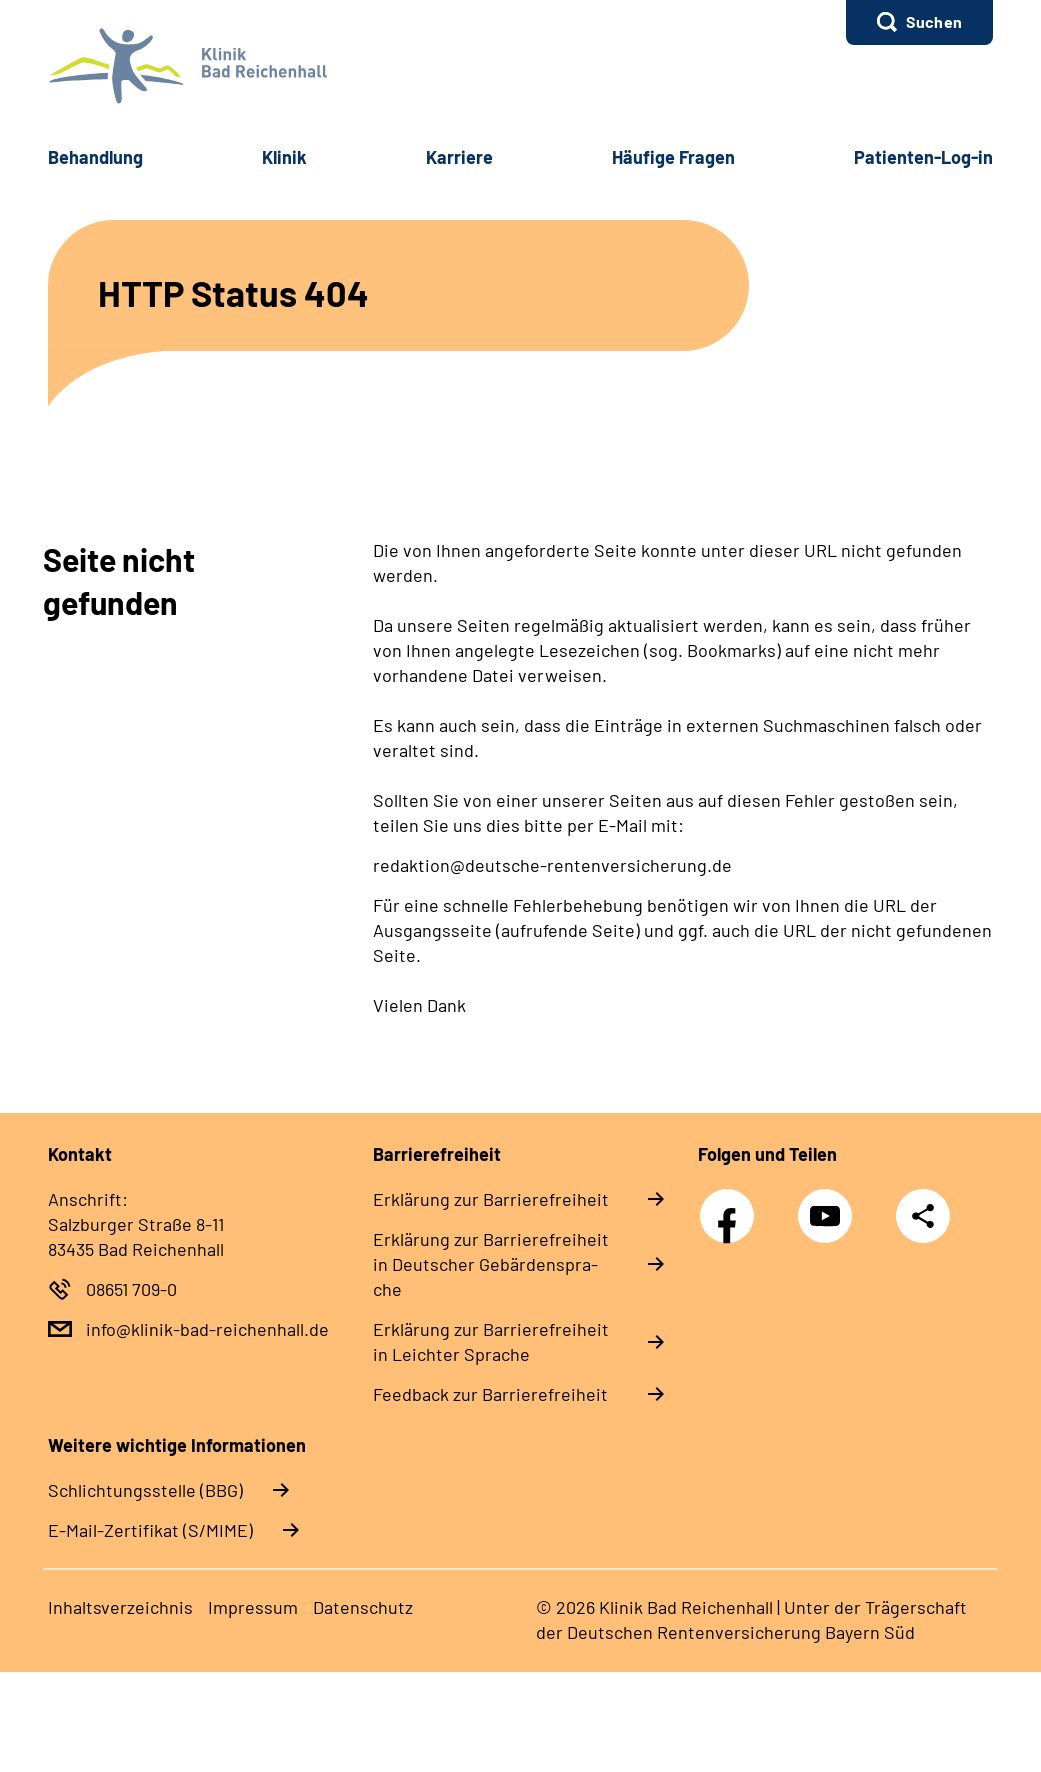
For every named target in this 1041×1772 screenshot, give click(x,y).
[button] (919, 22)
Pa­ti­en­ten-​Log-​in (923, 157)
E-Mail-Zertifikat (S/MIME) (150, 1530)
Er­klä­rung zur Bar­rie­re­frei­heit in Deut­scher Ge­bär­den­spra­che (491, 1264)
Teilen (923, 1216)
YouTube (828, 1205)
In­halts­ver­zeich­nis (120, 1607)
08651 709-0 (131, 1289)
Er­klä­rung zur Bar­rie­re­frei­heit (491, 1199)
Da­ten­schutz (363, 1607)
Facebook (732, 1205)
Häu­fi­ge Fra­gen (673, 157)
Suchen (934, 21)
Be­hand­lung (95, 157)
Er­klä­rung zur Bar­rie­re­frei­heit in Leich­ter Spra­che (491, 1341)
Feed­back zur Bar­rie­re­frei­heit (490, 1394)
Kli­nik (284, 157)
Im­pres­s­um (253, 1607)
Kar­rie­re (459, 157)
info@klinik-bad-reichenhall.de (207, 1329)
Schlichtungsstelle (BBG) (145, 1490)
